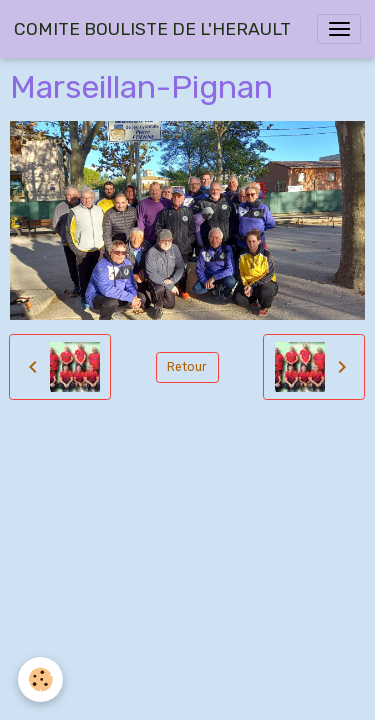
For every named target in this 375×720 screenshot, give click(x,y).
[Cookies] (40, 679)
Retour (187, 367)
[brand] (152, 29)
